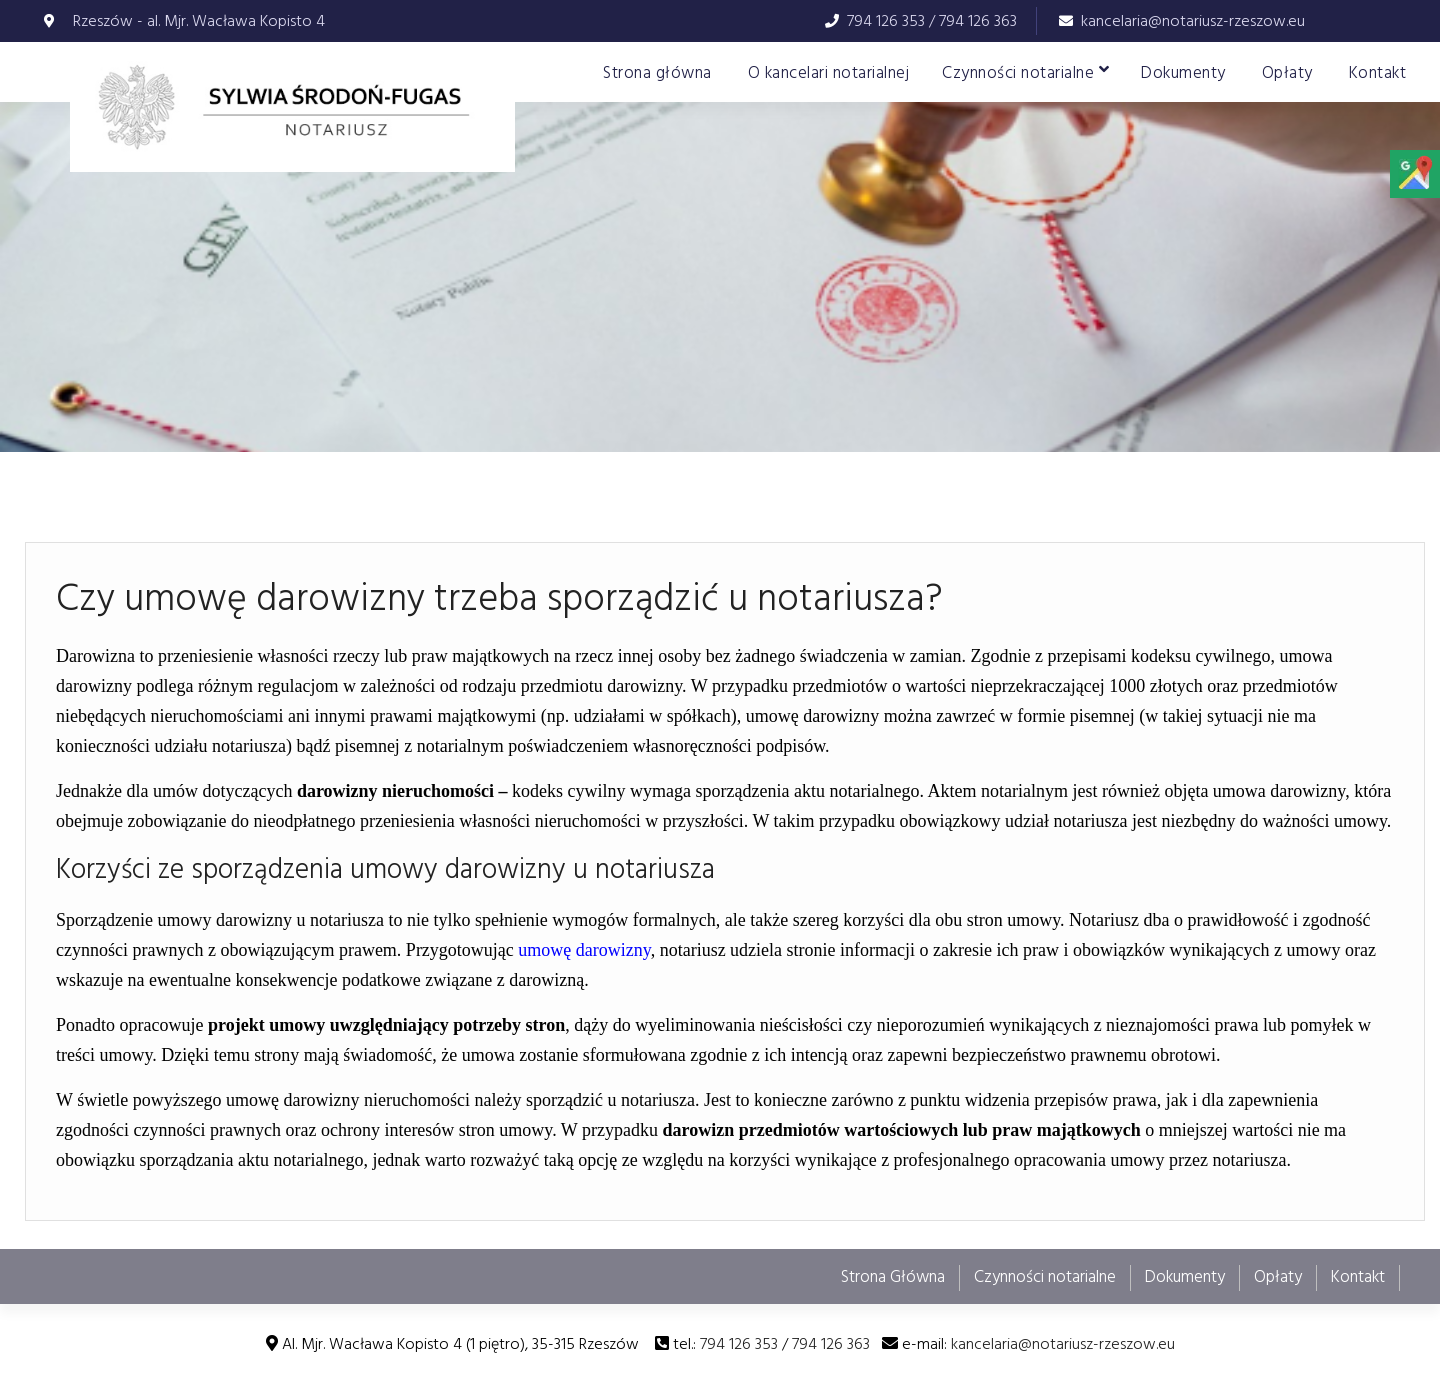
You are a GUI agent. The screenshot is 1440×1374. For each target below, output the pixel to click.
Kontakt (1378, 73)
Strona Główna (893, 1277)
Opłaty (1287, 73)
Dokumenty (1183, 73)
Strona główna (657, 73)
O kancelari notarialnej (829, 73)
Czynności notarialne (1018, 73)
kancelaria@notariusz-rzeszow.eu (1193, 21)
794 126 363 (978, 21)
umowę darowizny (584, 950)
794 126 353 (886, 21)
